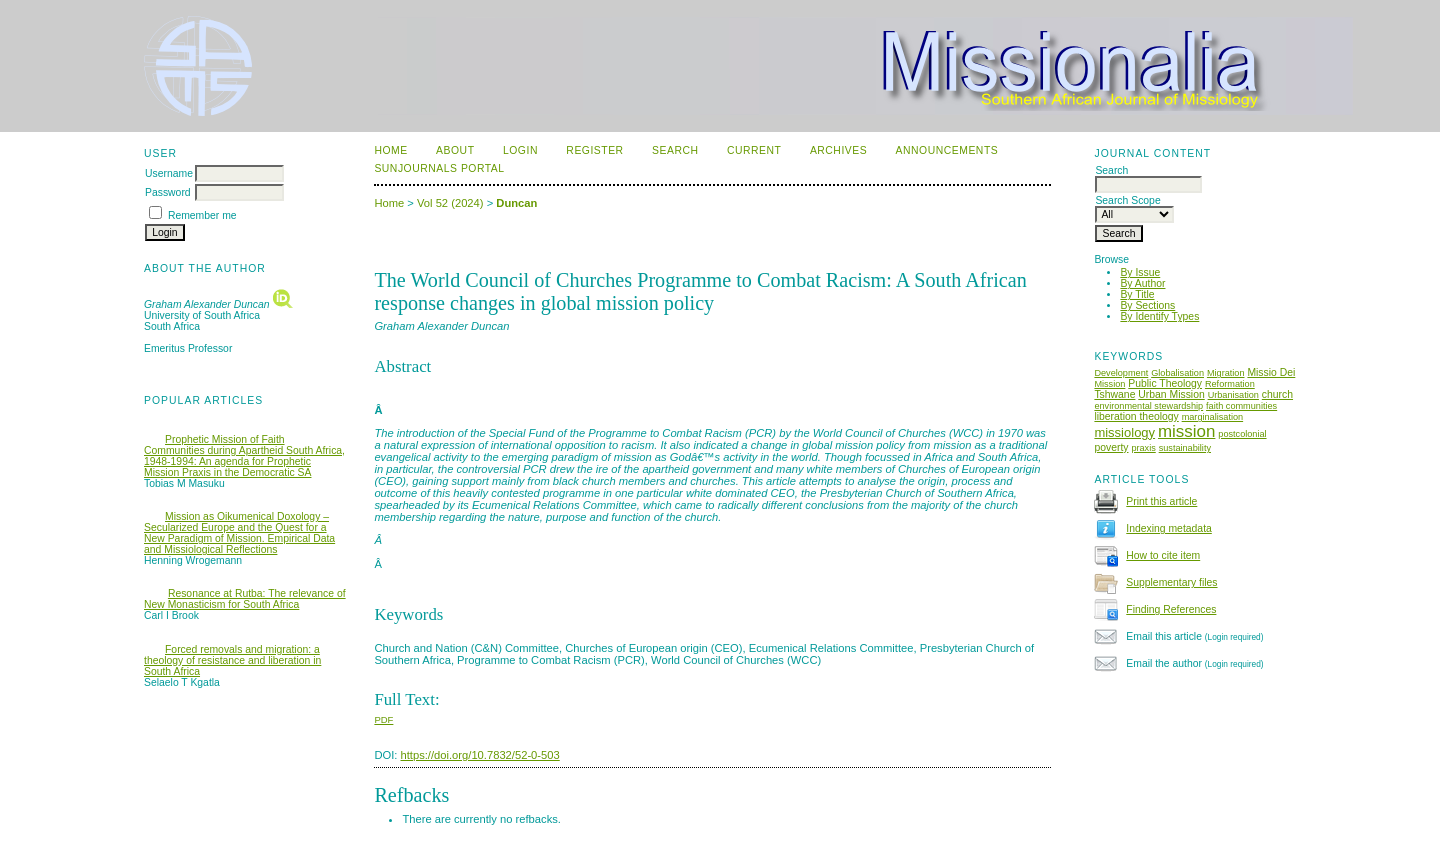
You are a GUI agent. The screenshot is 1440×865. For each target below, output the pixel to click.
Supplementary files (1171, 582)
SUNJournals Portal (439, 168)
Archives (838, 150)
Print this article (1161, 501)
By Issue (1140, 272)
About (455, 150)
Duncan (516, 203)
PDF (383, 719)
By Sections (1147, 305)
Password (168, 192)
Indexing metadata (1169, 528)
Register (594, 150)
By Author (1142, 283)
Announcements (947, 150)
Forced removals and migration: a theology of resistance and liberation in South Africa (232, 660)
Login (520, 150)
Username (169, 173)
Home (390, 150)
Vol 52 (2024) (450, 203)
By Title (1137, 294)
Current (754, 150)
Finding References (1171, 609)
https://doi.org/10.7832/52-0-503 (480, 755)
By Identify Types (1159, 316)
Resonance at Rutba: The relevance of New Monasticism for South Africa (245, 599)
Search (675, 150)
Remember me (202, 215)
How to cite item (1163, 555)
